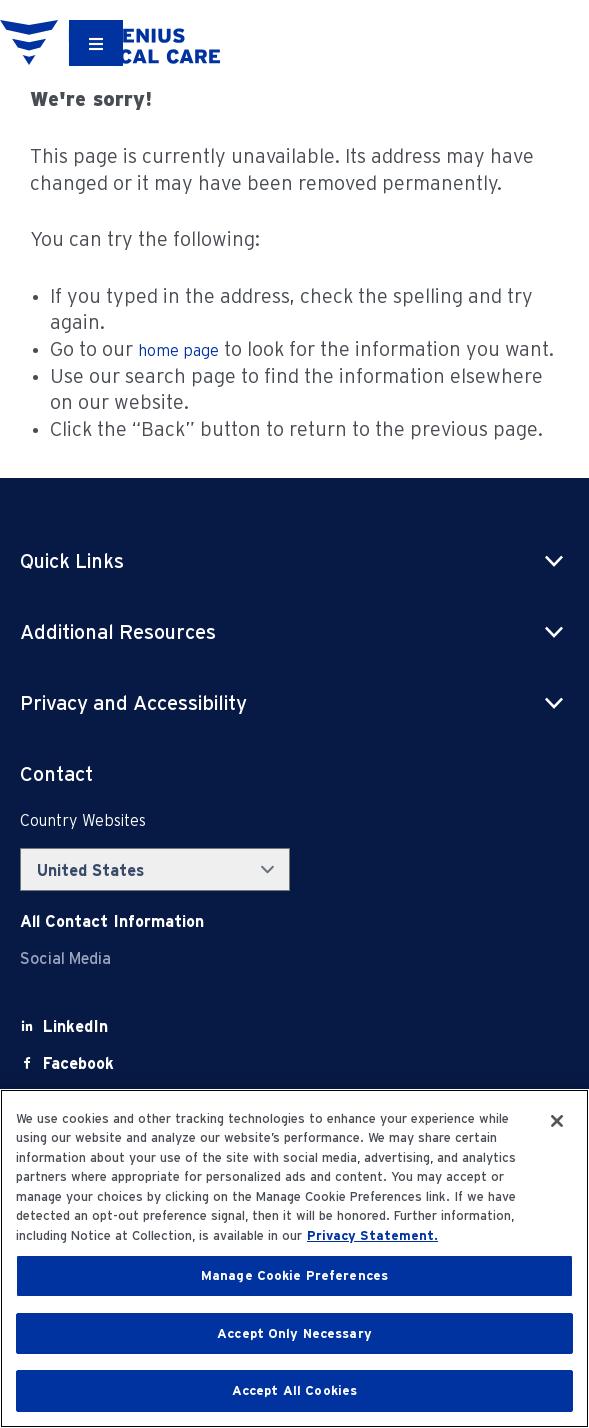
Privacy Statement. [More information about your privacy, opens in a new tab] (372, 1235)
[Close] (557, 1121)
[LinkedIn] (75, 1026)
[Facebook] (78, 1063)
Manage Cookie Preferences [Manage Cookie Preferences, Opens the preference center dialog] (294, 1275)
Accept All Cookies (294, 1390)
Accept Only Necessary (294, 1333)
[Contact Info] (112, 921)
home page (178, 350)
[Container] (96, 43)
